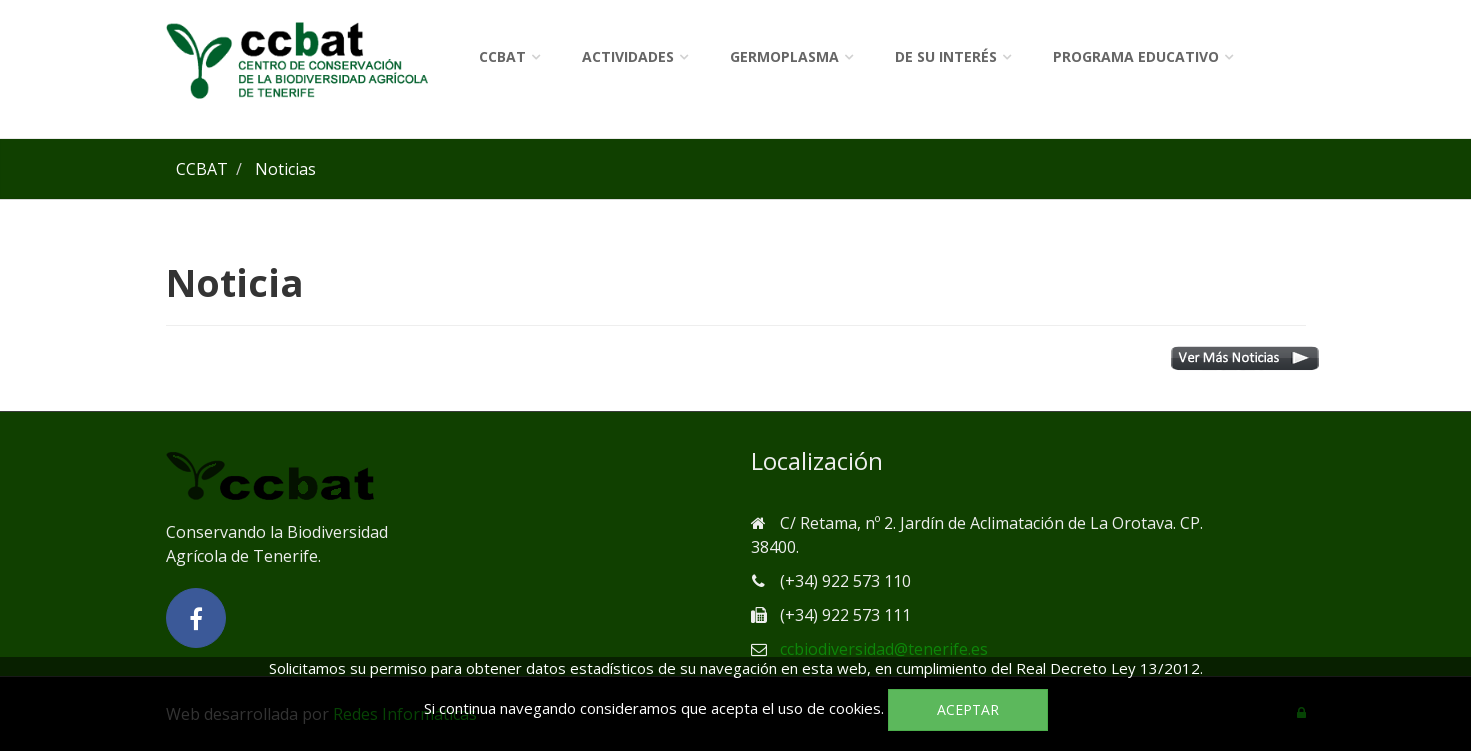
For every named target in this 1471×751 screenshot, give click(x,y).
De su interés (946, 56)
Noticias (285, 169)
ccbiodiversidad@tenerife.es (884, 649)
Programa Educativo (1136, 56)
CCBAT (502, 56)
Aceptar (968, 709)
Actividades (628, 56)
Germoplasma (784, 56)
